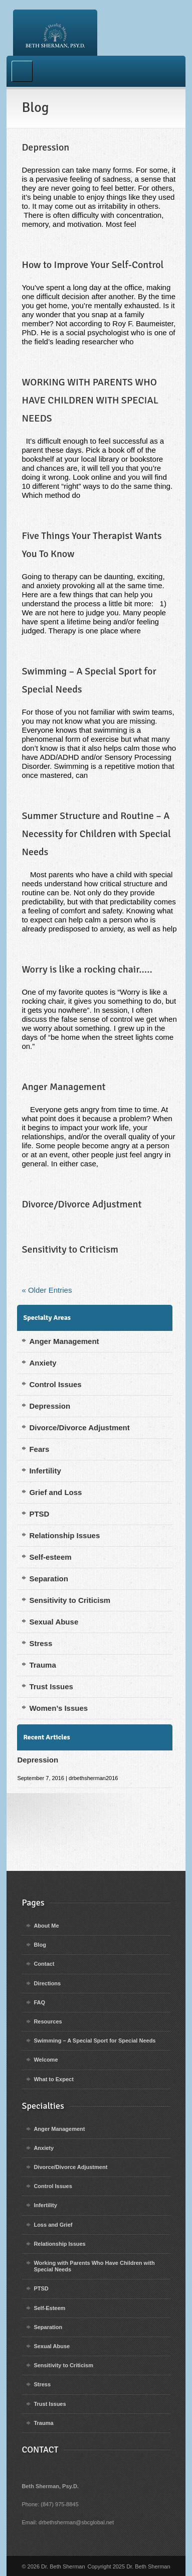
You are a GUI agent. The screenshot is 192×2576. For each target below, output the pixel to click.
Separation (48, 1578)
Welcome (46, 2060)
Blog (40, 1945)
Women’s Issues (58, 1708)
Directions (47, 1983)
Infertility (45, 1470)
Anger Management (63, 1086)
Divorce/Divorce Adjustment (81, 1204)
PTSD (39, 1514)
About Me (46, 1926)
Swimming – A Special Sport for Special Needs (94, 2041)
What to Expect (53, 2079)
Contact (44, 1964)
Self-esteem (50, 1557)
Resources (48, 2021)
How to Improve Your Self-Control (92, 264)
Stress (40, 1643)
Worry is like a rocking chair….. (87, 969)
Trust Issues (51, 1686)
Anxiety (42, 1363)
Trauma (42, 1665)
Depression (45, 147)
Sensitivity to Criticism (70, 1249)
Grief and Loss (55, 1492)
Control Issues (55, 1384)
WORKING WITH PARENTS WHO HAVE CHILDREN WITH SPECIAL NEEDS (90, 400)
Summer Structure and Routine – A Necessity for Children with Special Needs (96, 833)
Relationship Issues (64, 1535)
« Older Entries (47, 1290)
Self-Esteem (49, 2308)
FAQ (39, 2002)
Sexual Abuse (53, 1621)
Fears (39, 1449)
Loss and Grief (53, 2225)
